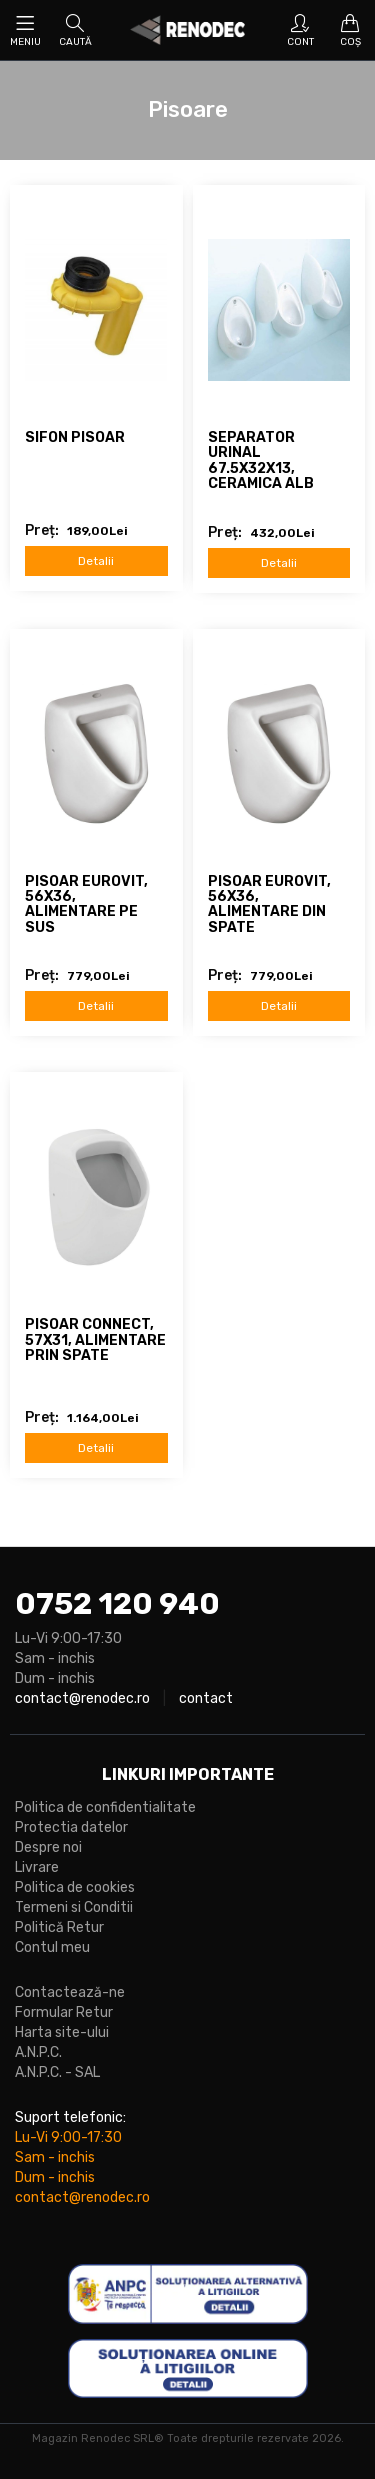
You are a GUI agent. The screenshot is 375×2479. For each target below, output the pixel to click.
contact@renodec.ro (82, 1698)
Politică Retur (59, 1927)
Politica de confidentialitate (105, 1807)
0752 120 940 (117, 1604)
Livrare (37, 1867)
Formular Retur (64, 2012)
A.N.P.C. (38, 2052)
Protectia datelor (71, 1827)
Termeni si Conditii (74, 1907)
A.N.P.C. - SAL (57, 2072)
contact (206, 1698)
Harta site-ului (62, 2032)
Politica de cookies (75, 1887)
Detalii (96, 561)
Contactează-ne (70, 1992)
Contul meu (52, 1947)
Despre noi (48, 1847)
